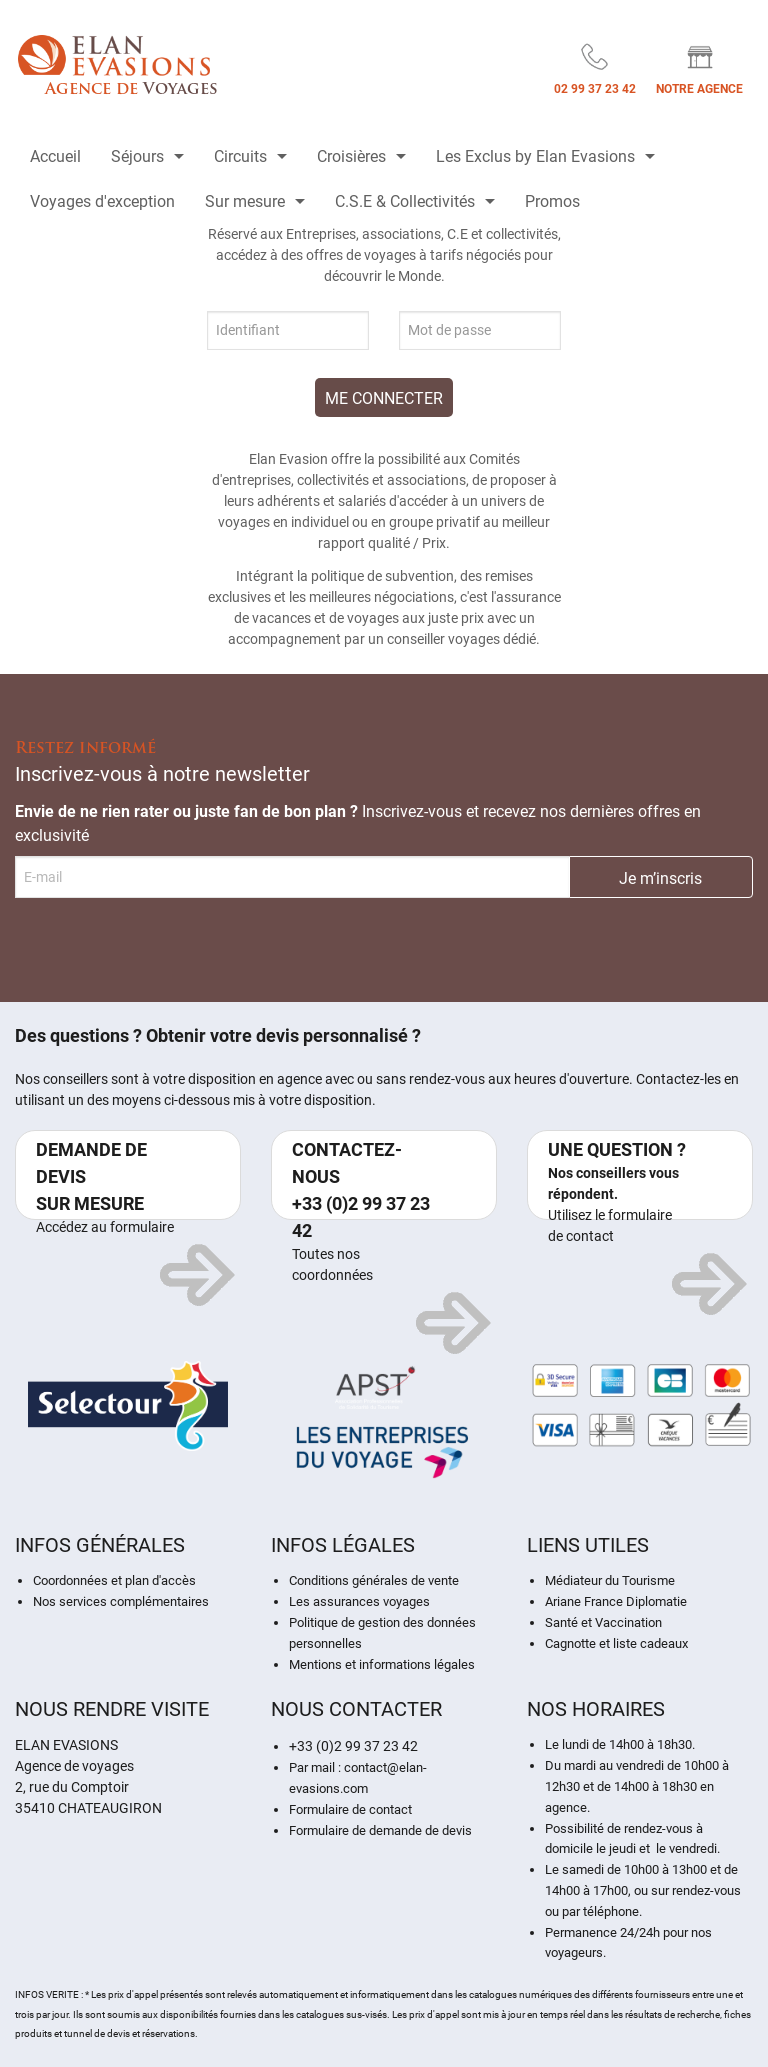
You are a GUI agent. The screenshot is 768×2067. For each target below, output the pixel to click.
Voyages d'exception (102, 201)
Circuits (240, 156)
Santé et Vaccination (603, 1622)
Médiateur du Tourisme (610, 1580)
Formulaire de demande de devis (380, 1830)
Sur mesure (245, 201)
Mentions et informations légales (382, 1664)
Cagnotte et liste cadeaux (616, 1643)
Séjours (137, 156)
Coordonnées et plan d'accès (114, 1580)
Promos (552, 201)
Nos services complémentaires (121, 1601)
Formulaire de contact (350, 1809)
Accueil (55, 156)
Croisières (351, 156)
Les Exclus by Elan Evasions (535, 156)
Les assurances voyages (359, 1601)
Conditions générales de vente (374, 1580)
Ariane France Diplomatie (616, 1601)
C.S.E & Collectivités (405, 201)
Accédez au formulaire (105, 1227)
